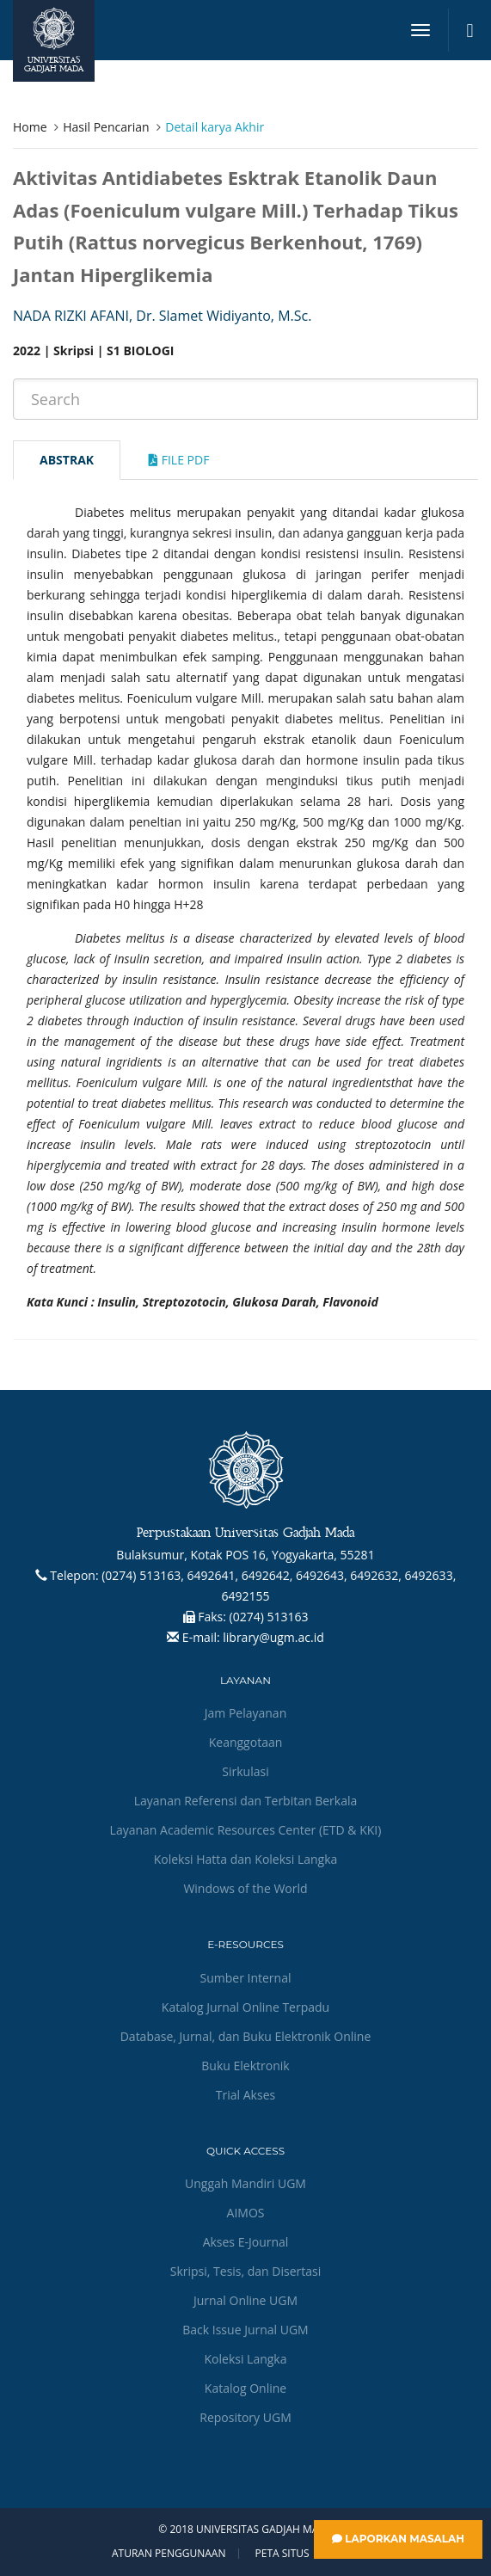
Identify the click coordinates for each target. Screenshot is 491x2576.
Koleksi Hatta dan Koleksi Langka (246, 1859)
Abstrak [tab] (67, 460)
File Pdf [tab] (179, 460)
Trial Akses (245, 2095)
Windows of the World (245, 1888)
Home (30, 127)
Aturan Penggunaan (168, 2553)
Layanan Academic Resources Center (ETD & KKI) (246, 1830)
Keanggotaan (246, 1742)
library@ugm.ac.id (273, 1637)
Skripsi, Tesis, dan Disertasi (246, 2271)
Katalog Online (245, 2388)
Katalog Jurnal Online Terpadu (245, 2007)
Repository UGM (245, 2417)
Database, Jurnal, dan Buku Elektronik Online (245, 2036)
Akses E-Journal (246, 2242)
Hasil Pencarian (106, 127)
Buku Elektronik (245, 2065)
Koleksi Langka (246, 2359)
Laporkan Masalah (398, 2538)
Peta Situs (282, 2553)
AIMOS (246, 2212)
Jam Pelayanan (245, 1713)
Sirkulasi (245, 1771)
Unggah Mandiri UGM (245, 2183)
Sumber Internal (246, 1978)
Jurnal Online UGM (245, 2300)
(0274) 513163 (269, 1616)
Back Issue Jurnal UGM (245, 2329)
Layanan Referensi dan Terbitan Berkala (246, 1800)
